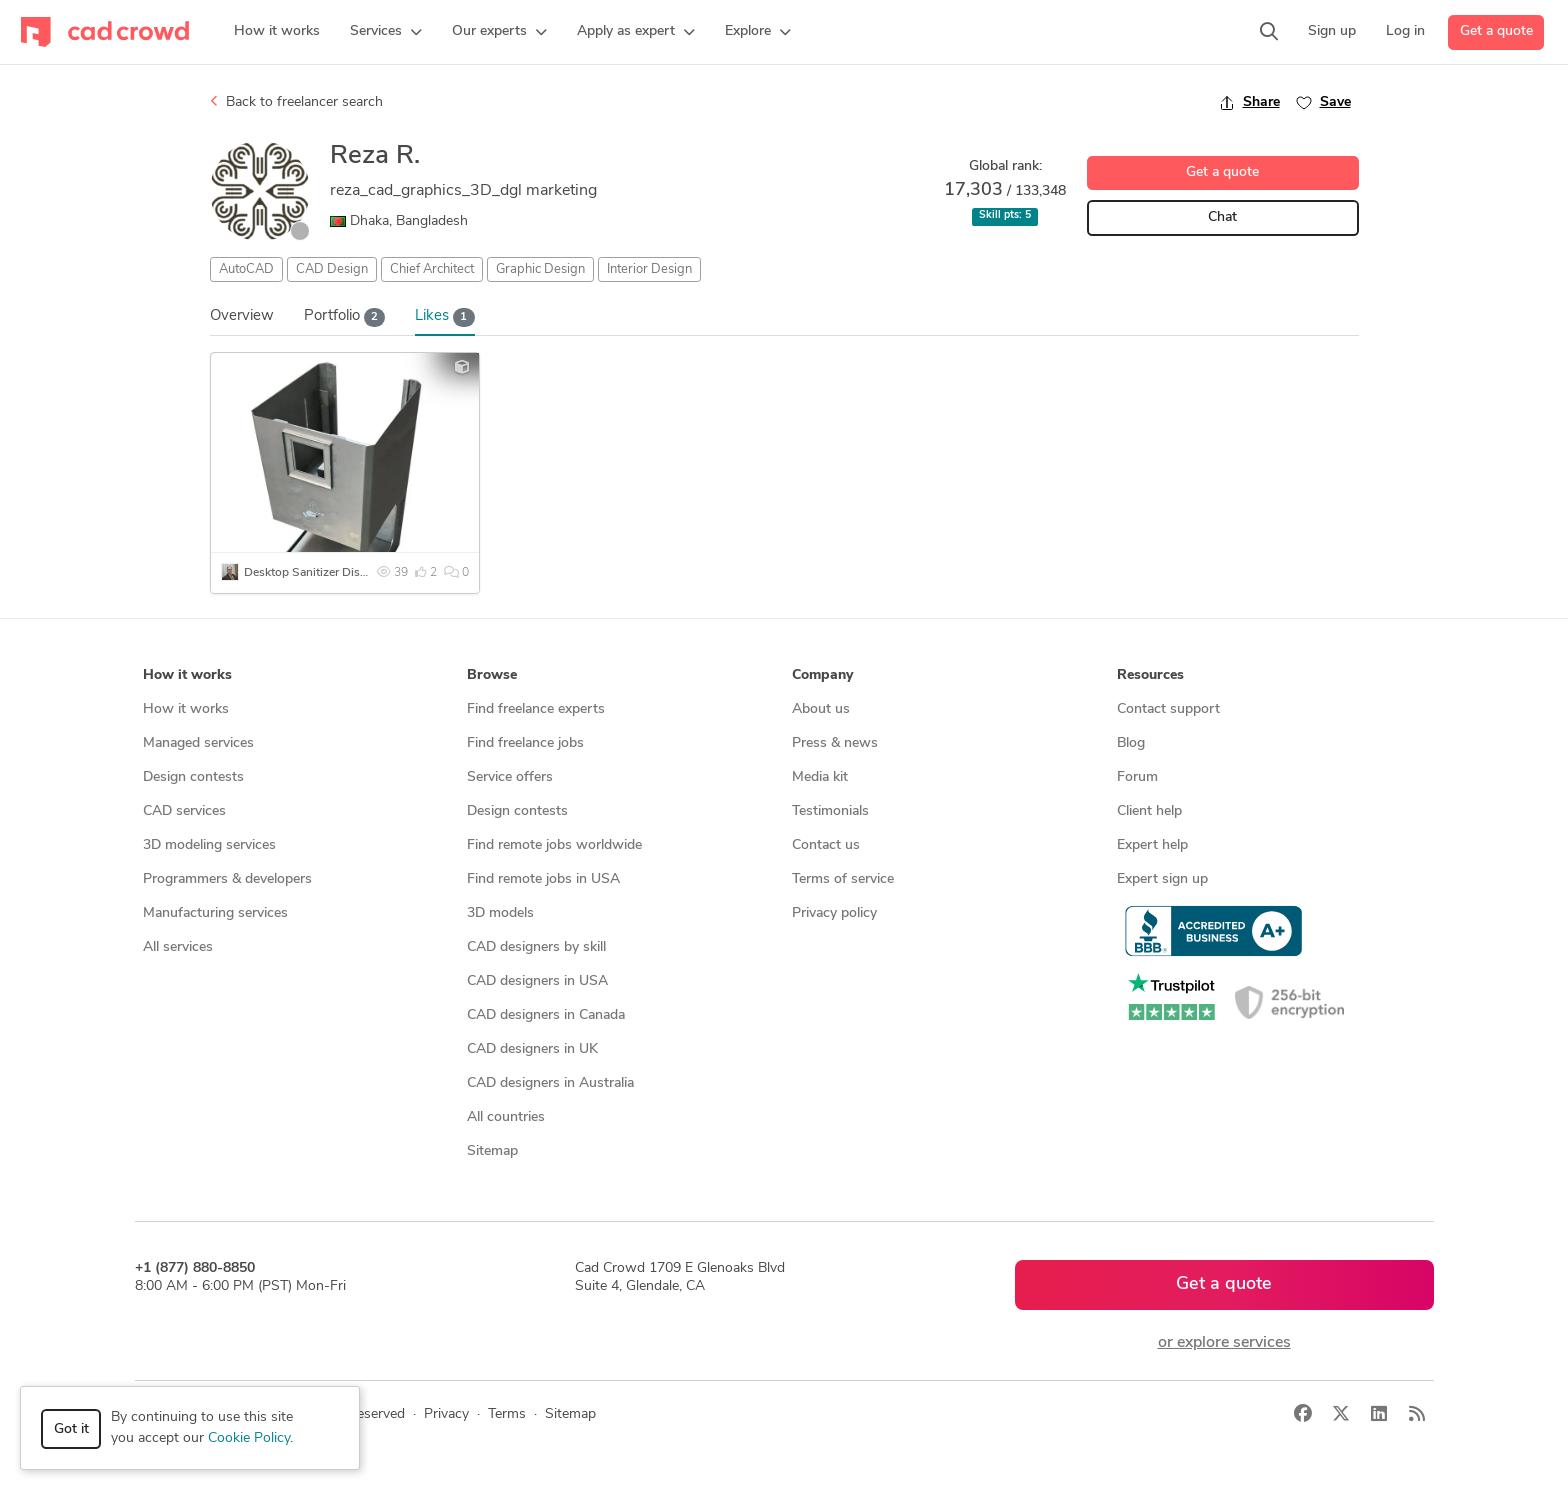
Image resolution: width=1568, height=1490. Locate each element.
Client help (1149, 811)
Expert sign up (1162, 879)
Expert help (1152, 845)
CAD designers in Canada (546, 1015)
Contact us (826, 845)
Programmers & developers (227, 879)
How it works (186, 709)
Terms (507, 1414)
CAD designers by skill (536, 947)
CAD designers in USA (537, 981)
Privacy (446, 1414)
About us (821, 709)
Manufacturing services (215, 913)
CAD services (184, 811)
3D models (500, 913)
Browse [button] (492, 675)
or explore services (1224, 1343)
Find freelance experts (536, 709)
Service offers (510, 777)
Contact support (1168, 709)
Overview (242, 316)
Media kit (820, 777)
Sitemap (492, 1151)
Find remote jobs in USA (543, 879)
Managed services (198, 743)
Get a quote (1496, 31)
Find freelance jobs (525, 743)
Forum (1137, 777)
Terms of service (843, 879)
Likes (445, 317)
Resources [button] (1150, 675)
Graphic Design (540, 269)
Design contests (193, 777)
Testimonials (830, 811)
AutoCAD (246, 269)
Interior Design (649, 269)
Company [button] (822, 675)
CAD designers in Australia (550, 1083)
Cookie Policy (249, 1438)
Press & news (835, 743)
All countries (506, 1117)
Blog (1131, 743)
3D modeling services (209, 845)
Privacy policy (834, 913)
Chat (1222, 217)
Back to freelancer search (296, 102)
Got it (71, 1429)
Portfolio (345, 317)
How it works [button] (187, 675)
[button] (386, 32)
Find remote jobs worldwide (554, 845)
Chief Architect (432, 269)
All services (178, 947)
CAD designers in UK (532, 1049)
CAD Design (332, 269)
